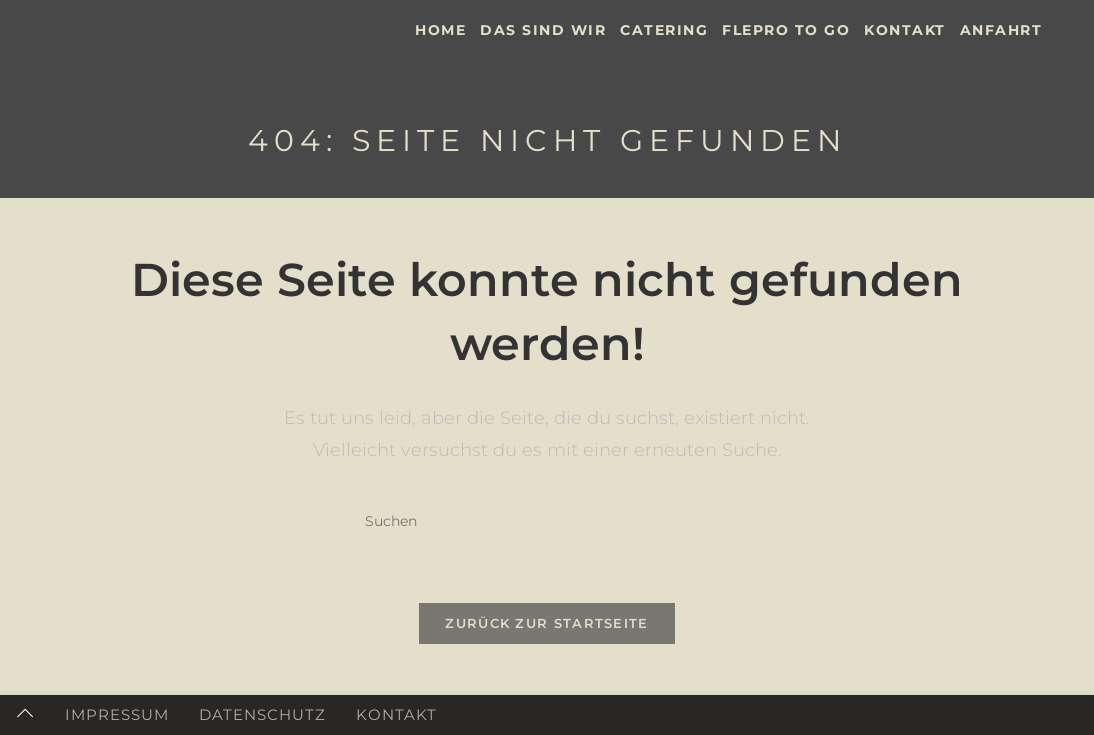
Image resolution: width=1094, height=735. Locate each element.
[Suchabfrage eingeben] (547, 522)
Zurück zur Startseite (546, 623)
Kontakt (396, 714)
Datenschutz (262, 714)
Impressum (117, 714)
